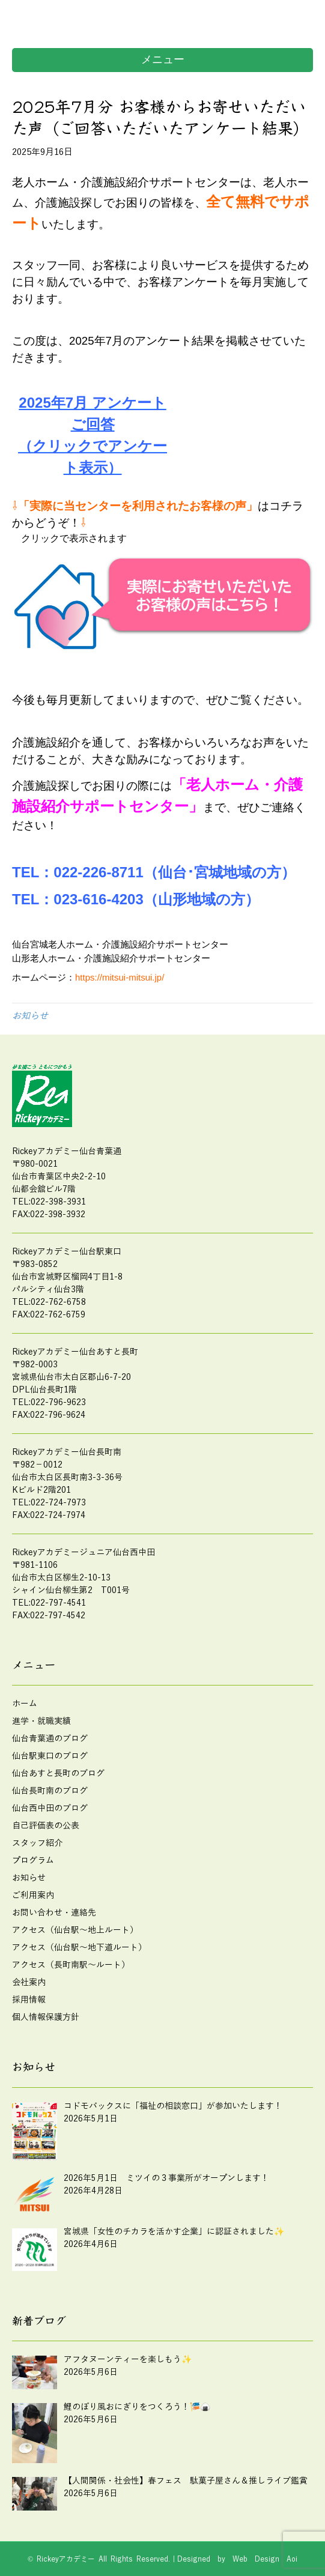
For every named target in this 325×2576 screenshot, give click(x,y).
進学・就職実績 (41, 1721)
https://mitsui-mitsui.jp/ (119, 977)
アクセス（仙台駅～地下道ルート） (79, 1947)
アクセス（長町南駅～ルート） (71, 1965)
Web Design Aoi (264, 2559)
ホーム (24, 1703)
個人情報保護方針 (45, 2017)
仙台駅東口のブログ (50, 1756)
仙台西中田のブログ (50, 1808)
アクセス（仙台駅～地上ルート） (75, 1930)
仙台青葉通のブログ (50, 1738)
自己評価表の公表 (45, 1825)
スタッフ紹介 (37, 1843)
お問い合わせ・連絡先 (54, 1912)
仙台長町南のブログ (50, 1790)
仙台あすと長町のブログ (58, 1773)
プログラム (33, 1860)
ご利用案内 (33, 1895)
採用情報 (29, 1999)
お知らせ (30, 1016)
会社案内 (29, 1982)
